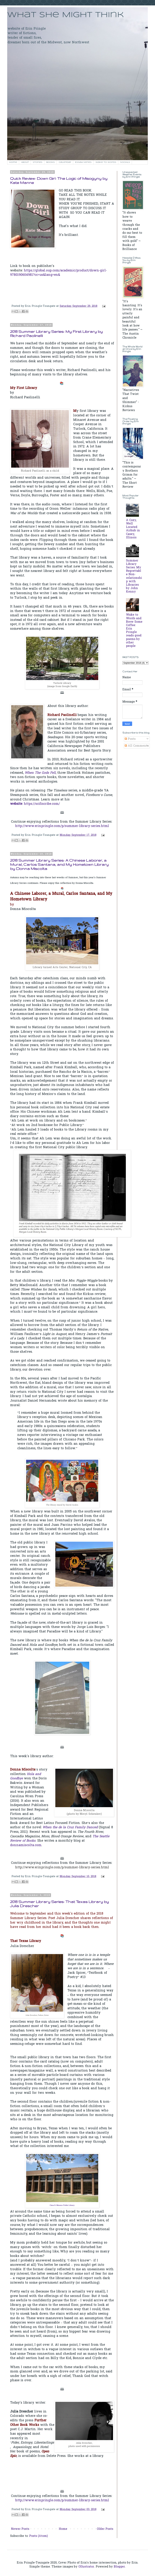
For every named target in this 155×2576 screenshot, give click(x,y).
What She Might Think (65, 15)
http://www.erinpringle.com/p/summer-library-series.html (62, 826)
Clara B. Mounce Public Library (62, 2205)
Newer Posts (20, 2529)
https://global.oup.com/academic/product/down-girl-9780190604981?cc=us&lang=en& (58, 273)
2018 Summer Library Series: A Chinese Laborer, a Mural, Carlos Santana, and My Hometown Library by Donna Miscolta (59, 864)
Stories (37, 162)
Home (13, 162)
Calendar (65, 162)
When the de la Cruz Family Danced (70, 1827)
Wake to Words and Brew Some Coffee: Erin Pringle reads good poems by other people (134, 630)
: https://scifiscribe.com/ (35, 804)
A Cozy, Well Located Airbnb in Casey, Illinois (133, 529)
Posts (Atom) (38, 2536)
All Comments (137, 746)
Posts (130, 739)
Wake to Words (106, 162)
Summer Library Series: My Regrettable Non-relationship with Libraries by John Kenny (134, 576)
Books (50, 162)
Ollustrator (86, 2567)
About (25, 162)
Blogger (119, 2567)
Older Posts (105, 2529)
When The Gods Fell (40, 773)
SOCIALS (125, 162)
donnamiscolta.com (25, 1845)
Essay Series (83, 162)
